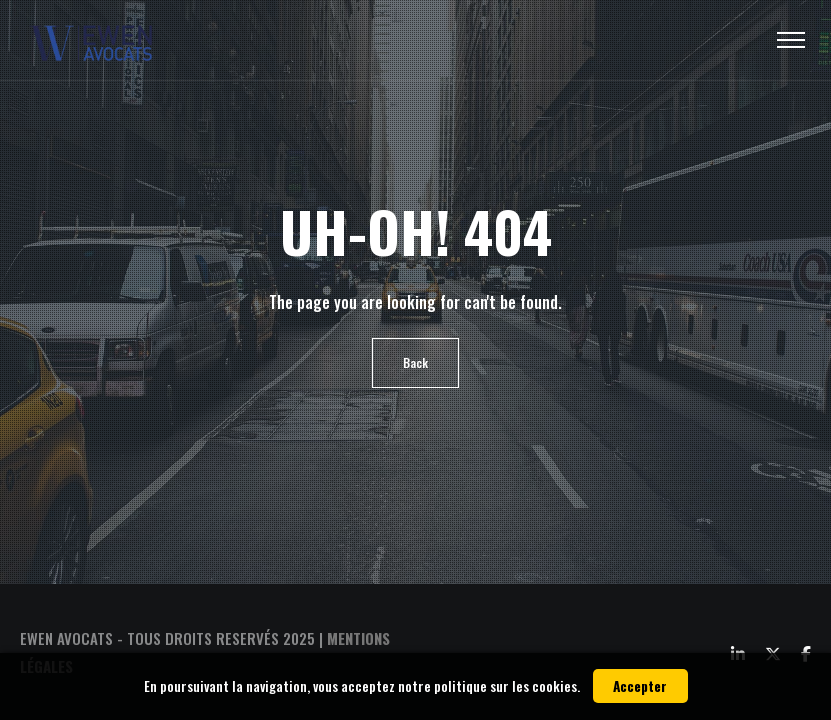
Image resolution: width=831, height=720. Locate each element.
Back (415, 362)
